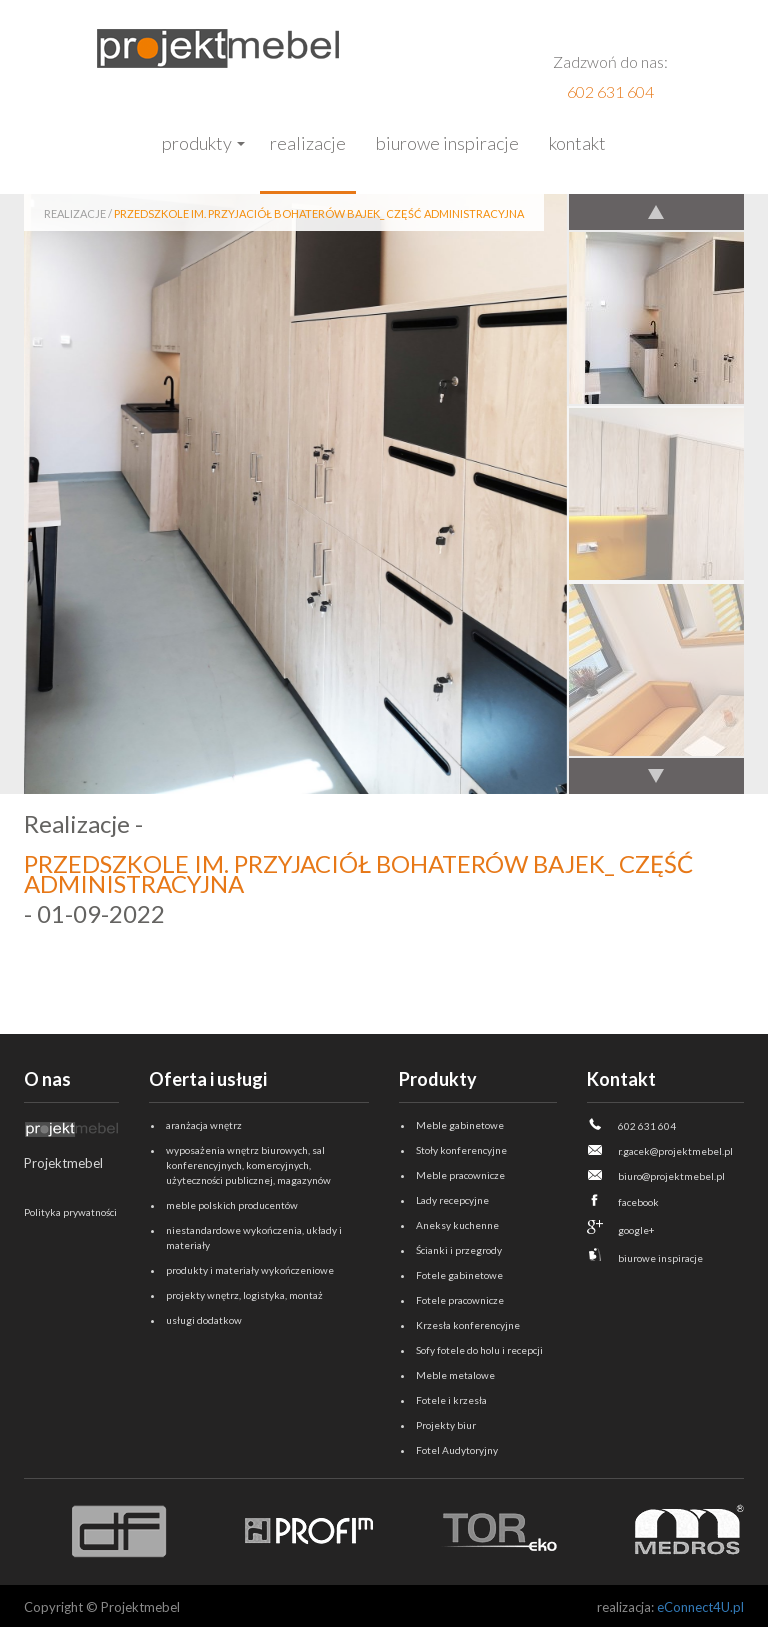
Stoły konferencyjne (461, 1150)
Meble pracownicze (460, 1175)
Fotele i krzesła (451, 1400)
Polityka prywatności (70, 1212)
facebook (638, 1202)
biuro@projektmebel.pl (671, 1176)
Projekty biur (446, 1425)
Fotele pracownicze (460, 1300)
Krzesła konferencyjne (468, 1325)
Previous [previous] (655, 213)
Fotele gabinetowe (459, 1275)
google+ (636, 1230)
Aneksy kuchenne (457, 1225)
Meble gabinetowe (460, 1125)
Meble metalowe (455, 1375)
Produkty (197, 143)
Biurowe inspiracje (447, 143)
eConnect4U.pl (700, 1607)
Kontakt (577, 143)
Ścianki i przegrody (459, 1250)
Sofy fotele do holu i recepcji (479, 1350)
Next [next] (655, 775)
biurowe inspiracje (660, 1258)
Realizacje (308, 143)
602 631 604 (610, 91)
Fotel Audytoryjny (457, 1450)
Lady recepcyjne (452, 1200)
